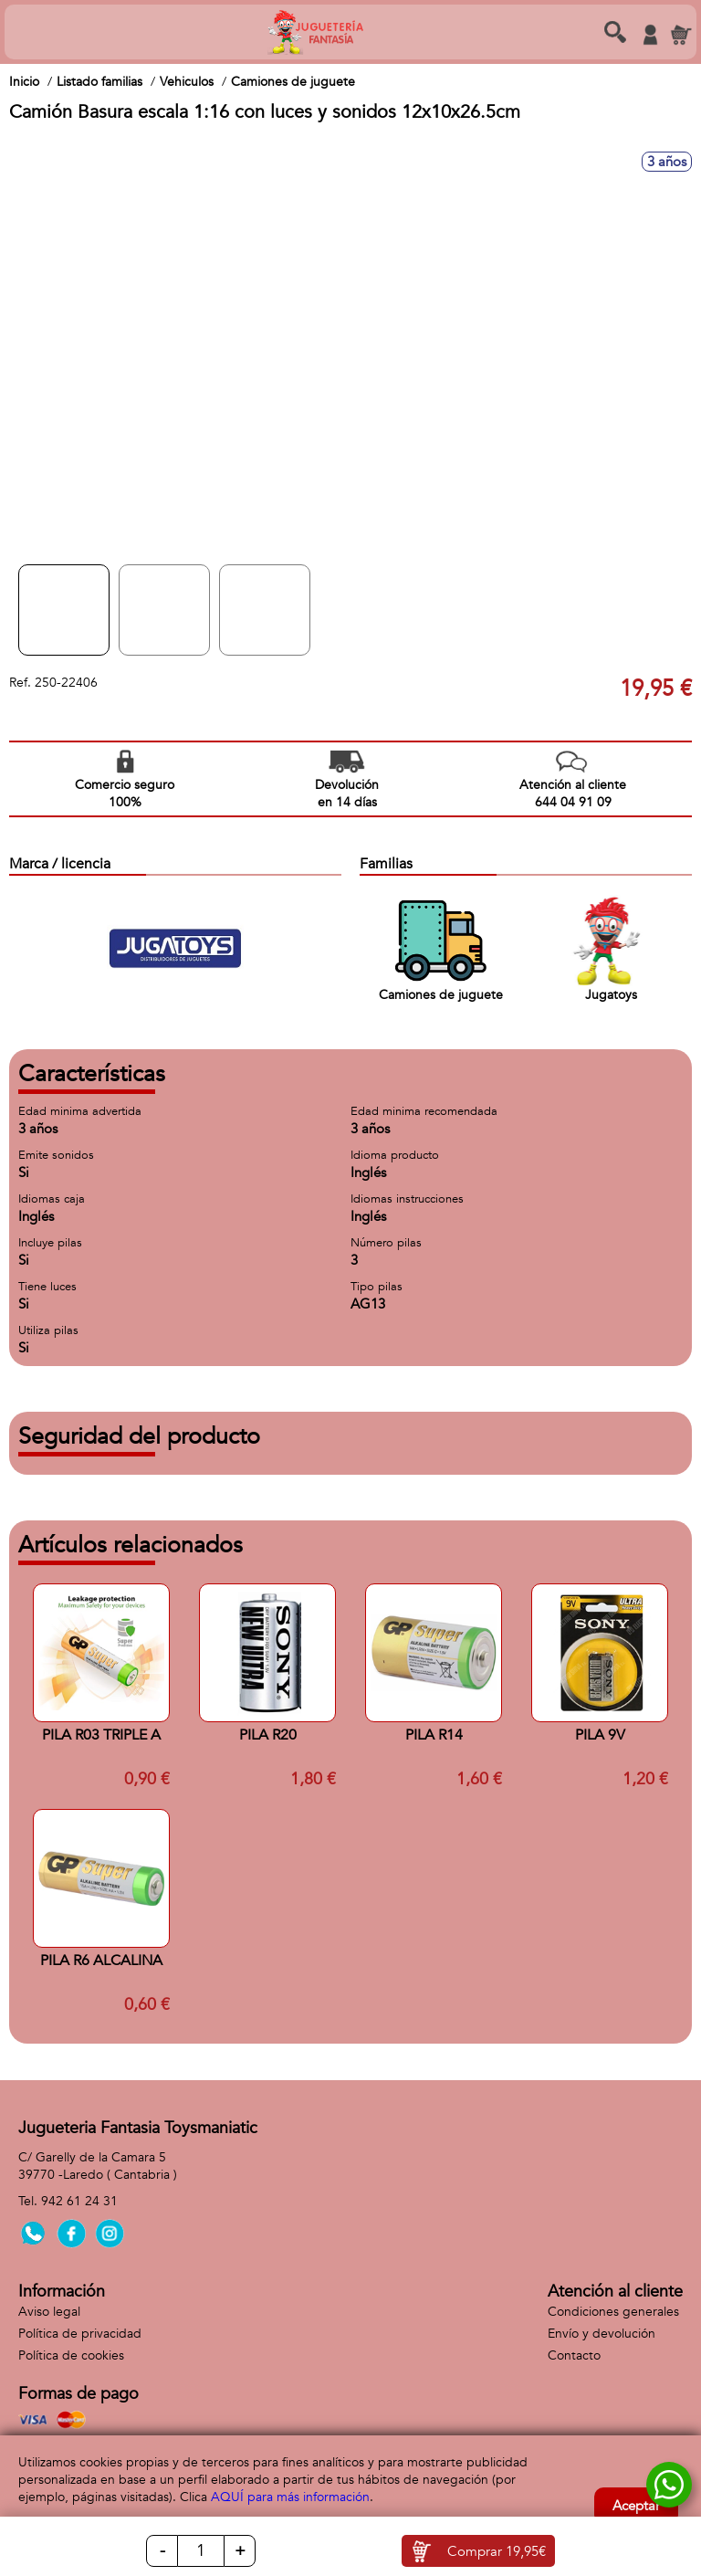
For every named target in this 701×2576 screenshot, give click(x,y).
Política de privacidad (79, 2333)
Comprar (496, 2551)
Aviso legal (49, 2311)
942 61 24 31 (79, 2201)
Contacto (574, 2355)
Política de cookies (71, 2355)
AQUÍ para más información (290, 2497)
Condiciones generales (613, 2311)
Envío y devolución (601, 2333)
